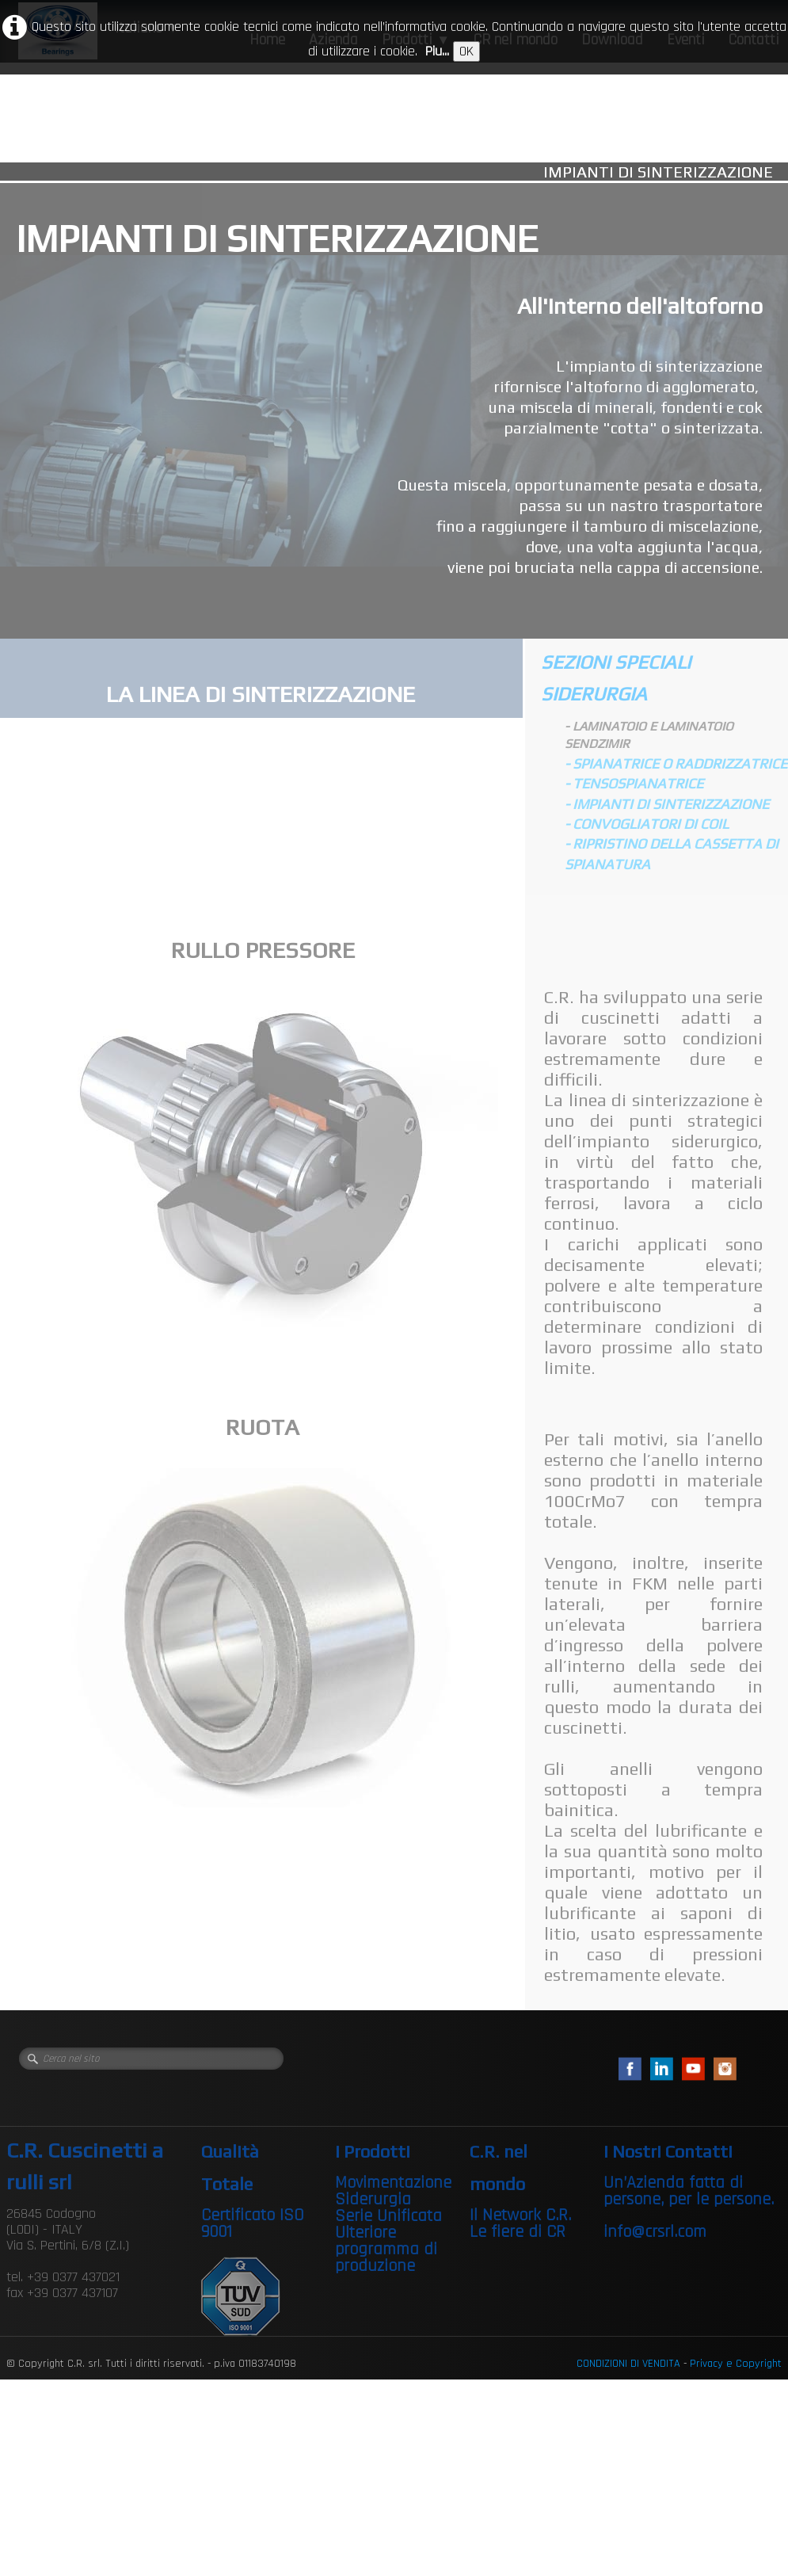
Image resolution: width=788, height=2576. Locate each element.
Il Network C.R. (520, 2215)
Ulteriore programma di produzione (386, 2249)
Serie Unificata (388, 2216)
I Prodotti (372, 2151)
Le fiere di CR (517, 2232)
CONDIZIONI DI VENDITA (628, 2364)
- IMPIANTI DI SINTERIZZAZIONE (667, 804)
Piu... (437, 51)
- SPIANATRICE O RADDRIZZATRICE (676, 763)
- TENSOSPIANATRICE (634, 783)
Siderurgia (373, 2200)
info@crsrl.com (654, 2232)
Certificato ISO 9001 (252, 2223)
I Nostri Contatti (668, 2151)
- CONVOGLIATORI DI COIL (647, 823)
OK (466, 51)
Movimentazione (393, 2183)
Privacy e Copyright (736, 2364)
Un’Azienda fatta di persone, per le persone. (688, 2191)
